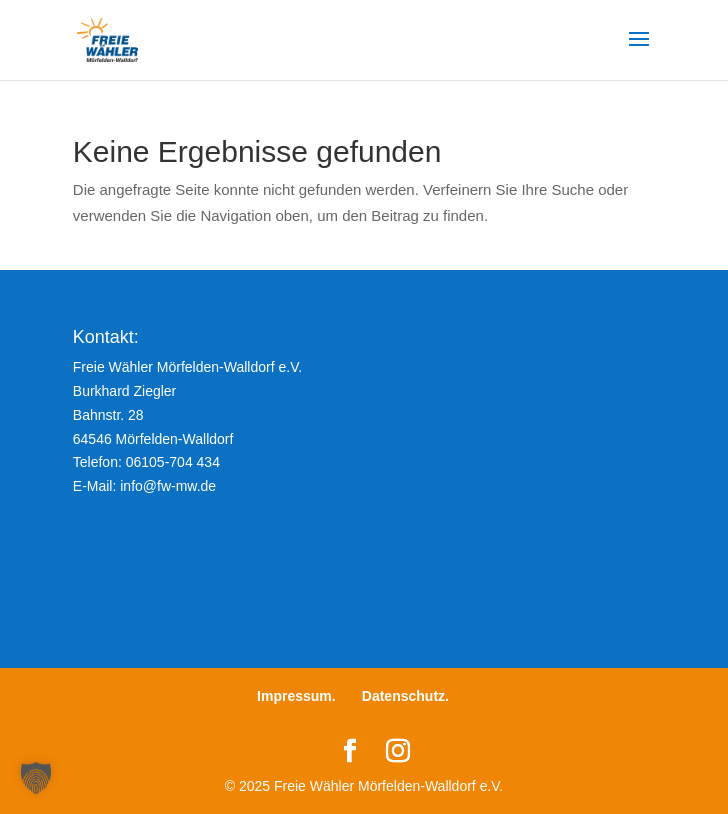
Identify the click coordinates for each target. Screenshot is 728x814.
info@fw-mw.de (168, 486)
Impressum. (296, 696)
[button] (36, 778)
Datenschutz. (405, 696)
